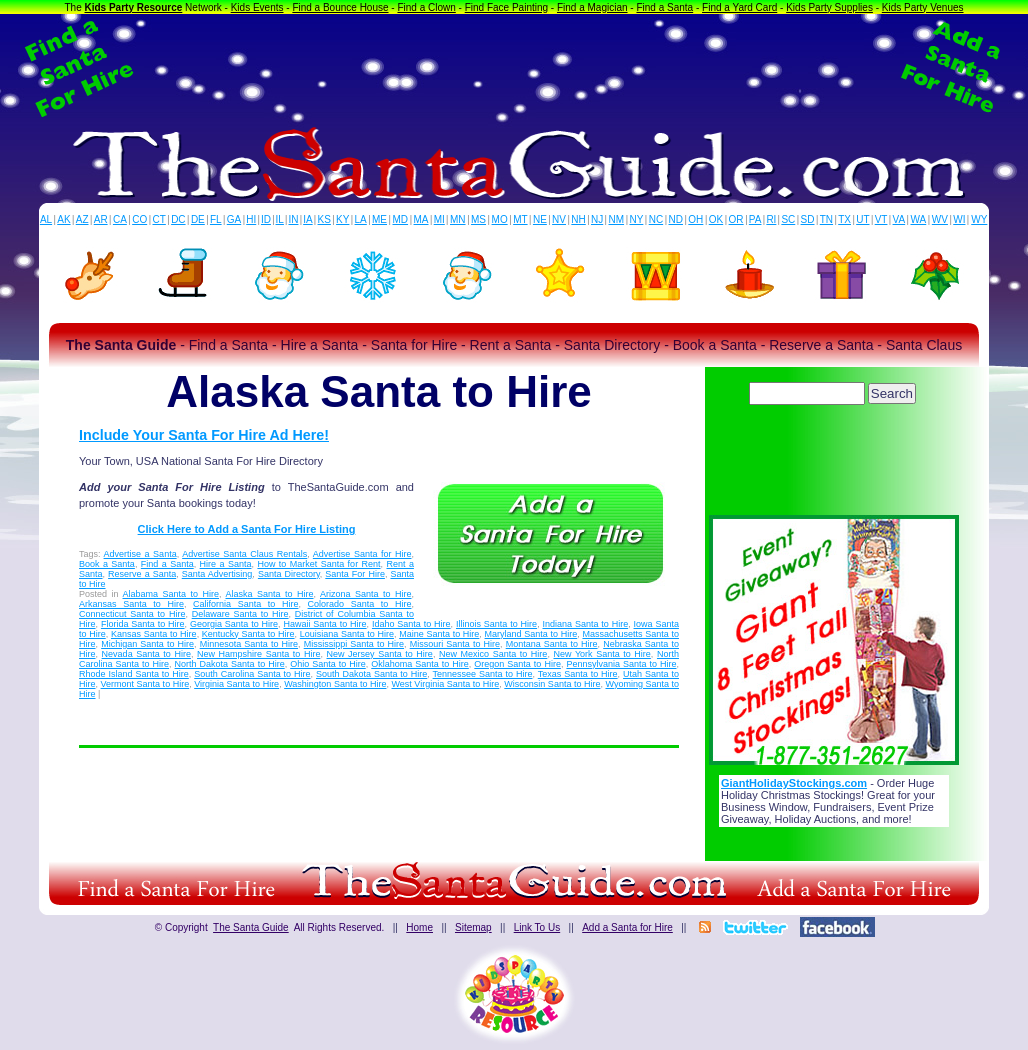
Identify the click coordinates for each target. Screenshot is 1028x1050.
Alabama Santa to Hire (171, 594)
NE (540, 219)
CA (120, 219)
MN (458, 219)
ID (266, 219)
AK (63, 219)
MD (401, 219)
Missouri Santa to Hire (455, 644)
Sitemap (473, 927)
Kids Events (257, 7)
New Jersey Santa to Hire (380, 654)
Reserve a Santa (142, 574)
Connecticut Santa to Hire (132, 614)
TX (844, 219)
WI (959, 219)
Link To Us (537, 927)
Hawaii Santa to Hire (324, 624)
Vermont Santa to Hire (145, 684)
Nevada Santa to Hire (146, 654)
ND (676, 219)
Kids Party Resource (134, 7)
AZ (82, 219)
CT (159, 219)
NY (636, 219)
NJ (597, 219)
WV (940, 219)
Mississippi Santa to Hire (354, 644)
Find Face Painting (506, 7)
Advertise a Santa (140, 554)
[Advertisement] (514, 68)
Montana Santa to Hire (552, 644)
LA (361, 219)
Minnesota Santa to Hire (249, 644)
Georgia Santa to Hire (234, 624)
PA (755, 219)
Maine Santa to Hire (439, 634)
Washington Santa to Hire (335, 684)
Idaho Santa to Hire (411, 624)
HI (251, 219)
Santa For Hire (355, 574)
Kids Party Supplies (829, 7)
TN (826, 219)
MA (421, 219)
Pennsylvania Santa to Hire (621, 664)
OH (695, 219)
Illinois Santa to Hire (496, 624)
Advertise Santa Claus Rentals (244, 554)
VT (881, 219)
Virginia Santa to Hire (236, 684)
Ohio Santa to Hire (328, 664)
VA (899, 219)
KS (324, 219)
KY (342, 219)
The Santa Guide (251, 927)
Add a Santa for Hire (627, 927)
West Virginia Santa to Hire (446, 684)
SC (788, 219)
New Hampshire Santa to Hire (258, 654)
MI (439, 219)
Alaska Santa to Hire (270, 594)
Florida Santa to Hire (143, 624)
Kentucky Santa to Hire (248, 634)
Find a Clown (426, 7)
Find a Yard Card (739, 7)
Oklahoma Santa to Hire (420, 664)
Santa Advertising (217, 574)
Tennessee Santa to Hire (483, 674)
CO (139, 219)
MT (520, 219)
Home (419, 927)
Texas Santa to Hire (578, 674)
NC (656, 219)
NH (578, 219)
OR (736, 219)
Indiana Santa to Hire (586, 624)
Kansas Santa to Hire (154, 634)
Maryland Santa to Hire (531, 634)
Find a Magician (592, 7)
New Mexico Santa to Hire (493, 654)
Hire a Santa (226, 564)
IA (307, 219)
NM (617, 219)
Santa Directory (289, 574)
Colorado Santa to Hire (360, 604)
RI (771, 219)
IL (280, 219)
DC (178, 219)
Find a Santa (664, 7)
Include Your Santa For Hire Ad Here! (204, 435)
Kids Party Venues (923, 7)
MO (500, 219)
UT (862, 219)
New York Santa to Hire (601, 654)
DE (198, 219)
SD (808, 219)
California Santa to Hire (245, 604)
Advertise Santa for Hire (362, 554)
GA (234, 219)
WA (919, 219)
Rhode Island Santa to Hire (134, 674)
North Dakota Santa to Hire (230, 664)
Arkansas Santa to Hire (131, 604)
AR (101, 219)
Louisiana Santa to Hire (347, 634)
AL (46, 219)
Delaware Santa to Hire (240, 614)
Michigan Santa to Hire (147, 644)
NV (559, 219)
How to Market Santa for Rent (318, 564)
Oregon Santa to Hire (517, 664)
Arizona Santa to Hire (366, 594)
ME (379, 219)
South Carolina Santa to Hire (252, 674)
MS (478, 219)
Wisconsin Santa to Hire (552, 684)
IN (293, 219)
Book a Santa (107, 564)
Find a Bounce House (340, 7)
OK (716, 219)
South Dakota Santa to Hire (371, 674)
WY (979, 219)
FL (216, 219)
